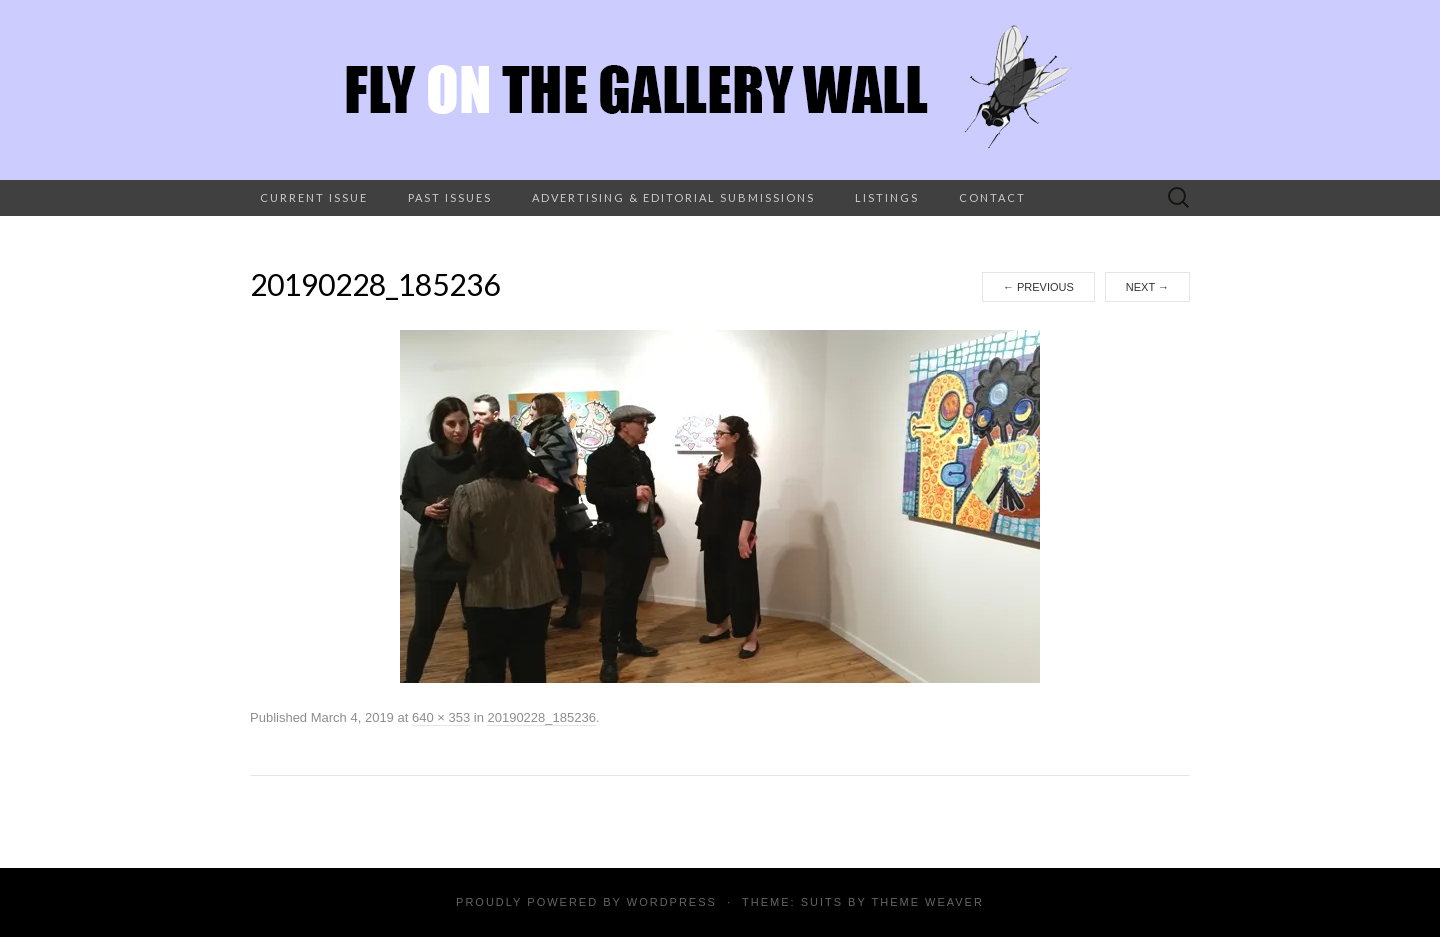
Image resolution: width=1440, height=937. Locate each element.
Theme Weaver (927, 902)
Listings (887, 197)
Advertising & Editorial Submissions (673, 197)
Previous (1038, 287)
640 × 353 (441, 717)
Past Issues (450, 197)
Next (1147, 287)
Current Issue (314, 197)
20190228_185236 (541, 717)
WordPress (672, 902)
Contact (992, 197)
